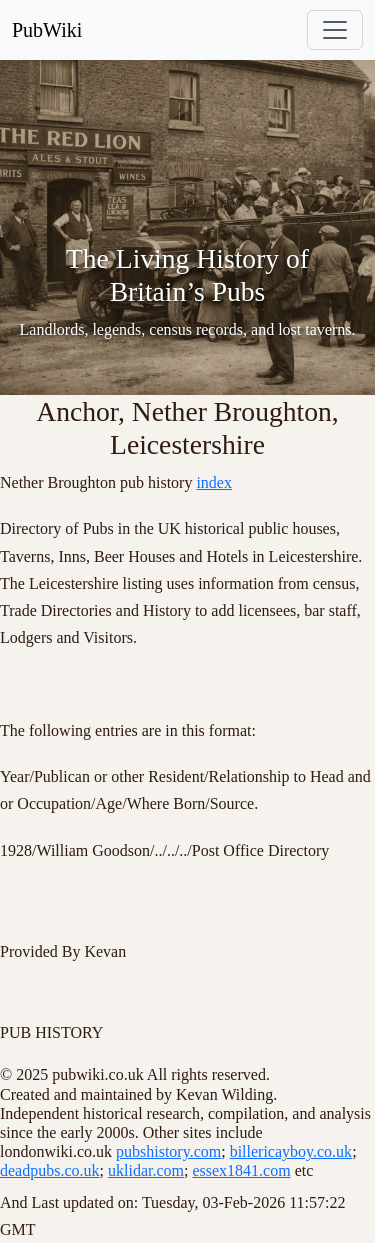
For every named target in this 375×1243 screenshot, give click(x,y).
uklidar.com (146, 1170)
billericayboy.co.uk (291, 1151)
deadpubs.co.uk (50, 1170)
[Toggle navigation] (335, 30)
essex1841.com (241, 1170)
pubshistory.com (168, 1151)
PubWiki (47, 30)
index (214, 482)
